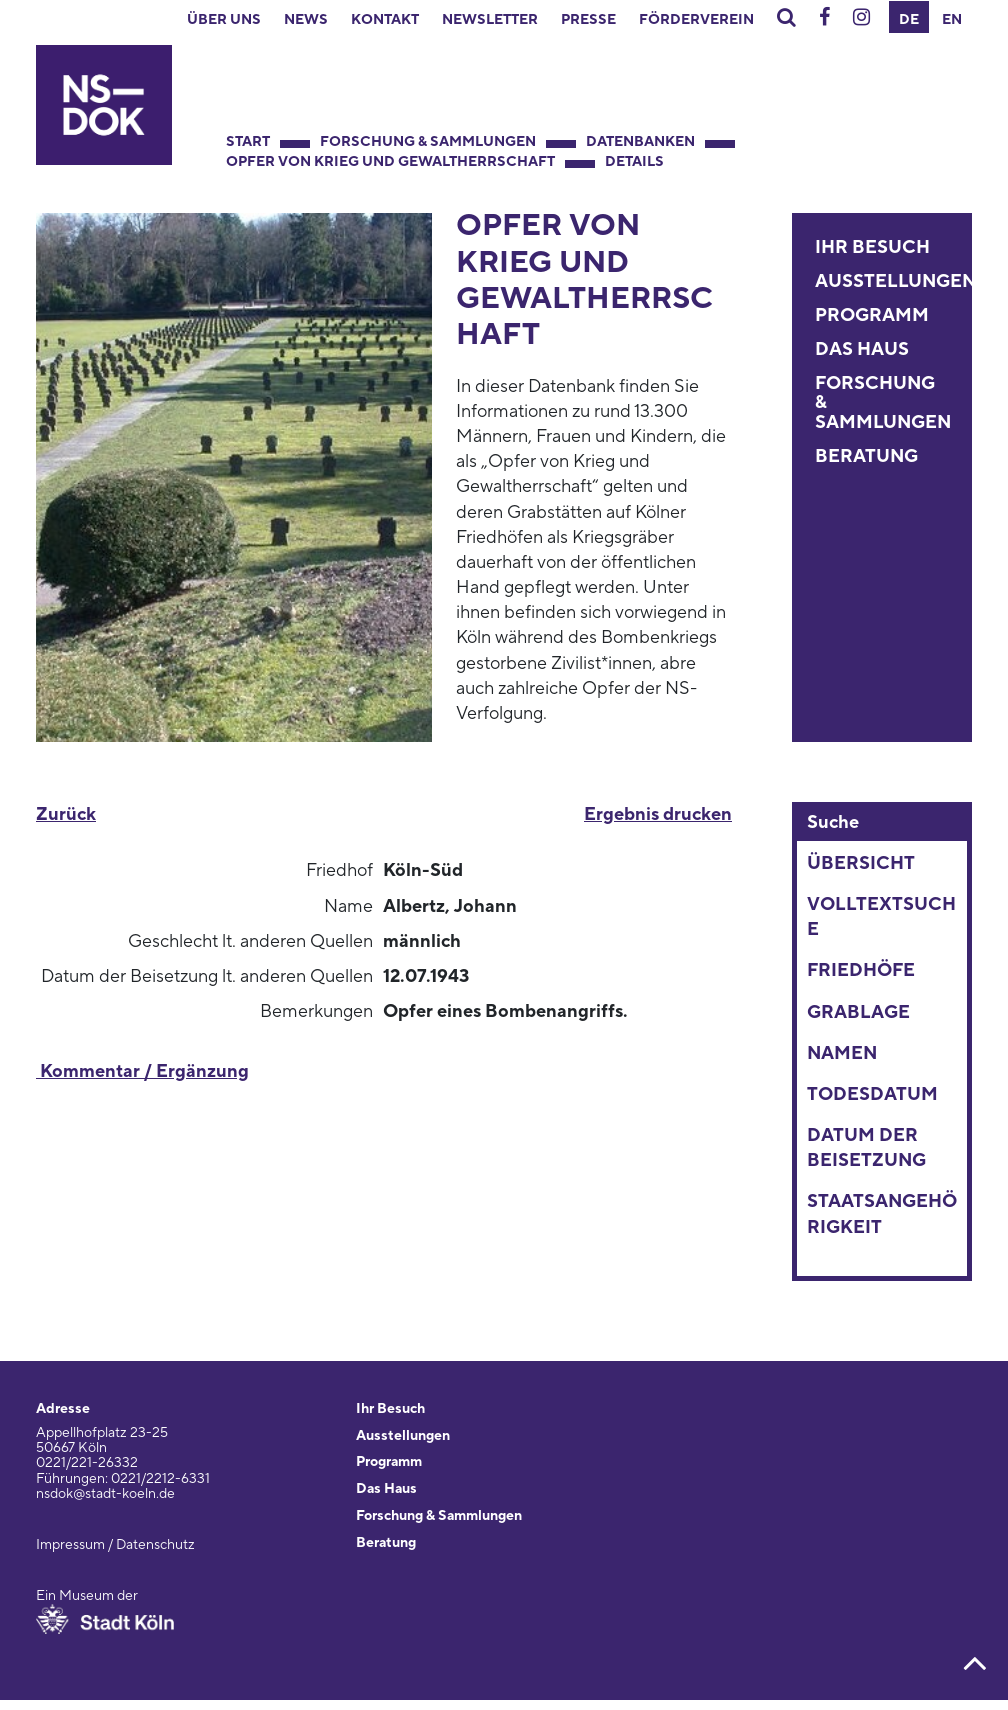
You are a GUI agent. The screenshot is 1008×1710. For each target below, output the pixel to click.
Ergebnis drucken (658, 814)
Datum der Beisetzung (866, 1148)
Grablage (858, 1012)
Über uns (224, 20)
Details (634, 162)
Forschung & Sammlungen (428, 142)
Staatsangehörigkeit (882, 1214)
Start (248, 142)
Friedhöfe (861, 970)
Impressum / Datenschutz (115, 1545)
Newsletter (490, 20)
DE (909, 20)
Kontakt (385, 20)
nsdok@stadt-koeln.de (105, 1494)
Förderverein (696, 20)
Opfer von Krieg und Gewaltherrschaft (390, 162)
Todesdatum (872, 1094)
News (306, 20)
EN (952, 20)
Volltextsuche (881, 917)
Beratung (866, 456)
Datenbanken (640, 142)
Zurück (66, 814)
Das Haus (862, 349)
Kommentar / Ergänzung (142, 1071)
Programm (872, 315)
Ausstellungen (895, 281)
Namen (842, 1053)
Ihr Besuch (872, 247)
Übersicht (861, 863)
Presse (588, 20)
